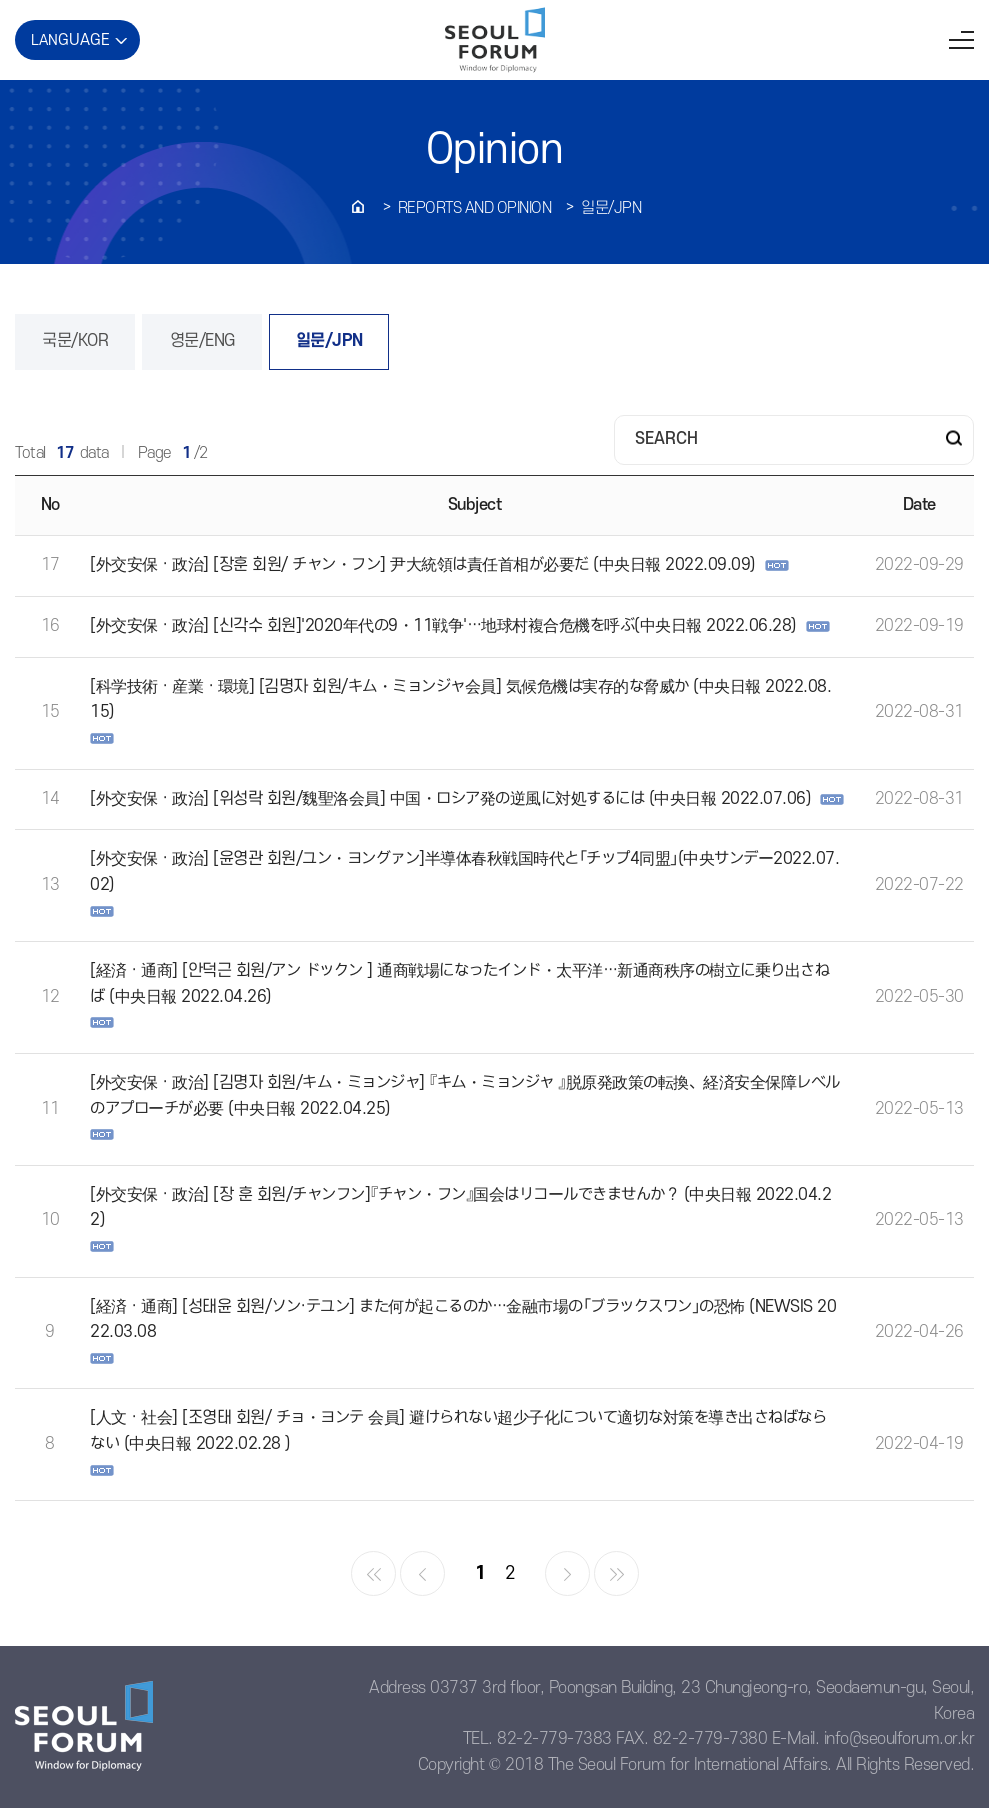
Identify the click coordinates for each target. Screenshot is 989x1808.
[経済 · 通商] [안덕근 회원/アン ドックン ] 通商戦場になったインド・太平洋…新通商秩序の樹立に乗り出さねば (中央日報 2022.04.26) (459, 984)
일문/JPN (611, 208)
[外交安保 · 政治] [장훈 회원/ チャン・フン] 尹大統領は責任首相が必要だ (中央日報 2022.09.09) (423, 565)
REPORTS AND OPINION (475, 208)
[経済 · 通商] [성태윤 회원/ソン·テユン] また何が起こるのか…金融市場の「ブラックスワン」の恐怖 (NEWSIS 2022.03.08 (463, 1320)
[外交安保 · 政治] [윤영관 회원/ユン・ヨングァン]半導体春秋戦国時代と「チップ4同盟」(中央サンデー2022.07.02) (464, 872)
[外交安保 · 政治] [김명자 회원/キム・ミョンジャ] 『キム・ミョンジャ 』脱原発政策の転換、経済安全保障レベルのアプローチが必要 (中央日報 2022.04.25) (465, 1096)
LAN (70, 40)
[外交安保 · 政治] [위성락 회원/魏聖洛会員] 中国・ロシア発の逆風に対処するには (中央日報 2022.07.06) (450, 799)
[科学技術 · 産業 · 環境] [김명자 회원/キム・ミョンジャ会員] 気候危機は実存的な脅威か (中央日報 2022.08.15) (460, 700)
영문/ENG (202, 341)
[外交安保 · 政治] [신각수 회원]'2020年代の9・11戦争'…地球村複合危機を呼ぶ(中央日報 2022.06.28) (443, 626)
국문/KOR (75, 341)
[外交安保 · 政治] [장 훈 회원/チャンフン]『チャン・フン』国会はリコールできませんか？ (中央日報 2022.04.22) (460, 1208)
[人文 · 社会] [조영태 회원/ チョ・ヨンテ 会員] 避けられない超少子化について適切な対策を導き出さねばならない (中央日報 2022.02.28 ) (458, 1431)
